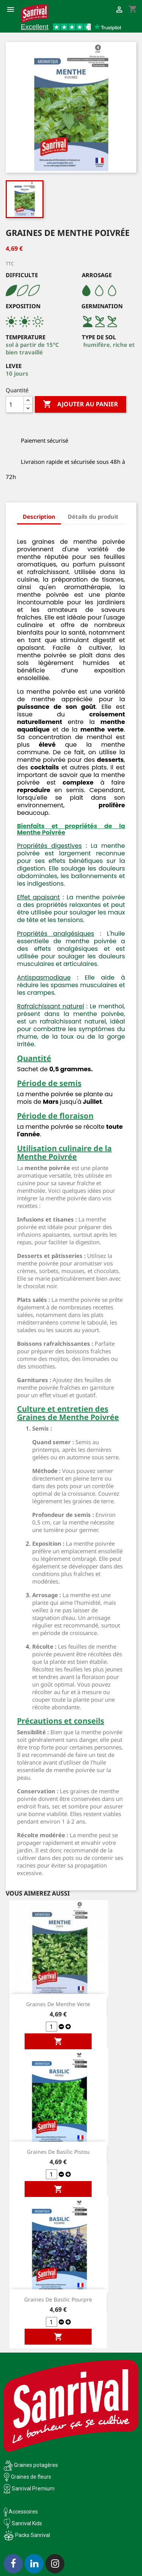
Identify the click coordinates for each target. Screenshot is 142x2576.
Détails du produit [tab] (93, 516)
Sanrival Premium (33, 2489)
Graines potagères (36, 2465)
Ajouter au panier (80, 404)
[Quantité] (15, 404)
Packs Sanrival (32, 2535)
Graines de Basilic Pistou (58, 2151)
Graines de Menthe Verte (58, 2004)
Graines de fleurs (31, 2477)
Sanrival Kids (27, 2523)
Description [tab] (39, 516)
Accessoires (21, 2512)
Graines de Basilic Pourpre (58, 2299)
